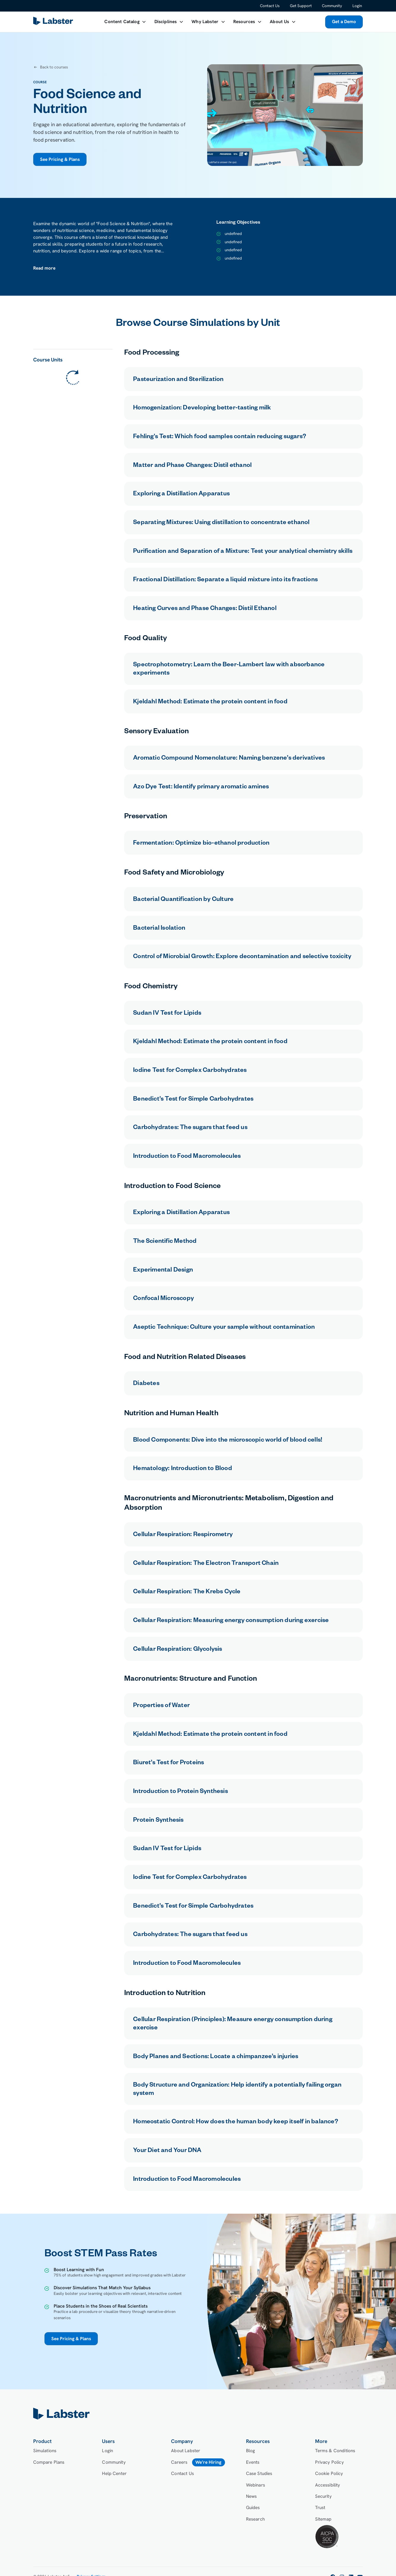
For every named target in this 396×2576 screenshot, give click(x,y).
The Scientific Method (165, 1241)
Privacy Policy (329, 2462)
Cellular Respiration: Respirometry (183, 1535)
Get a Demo (344, 22)
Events (253, 2462)
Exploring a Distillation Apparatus (181, 494)
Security (323, 2496)
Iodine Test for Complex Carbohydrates (190, 1071)
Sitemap (323, 2519)
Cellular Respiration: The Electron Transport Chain (206, 1564)
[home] (54, 22)
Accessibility (327, 2485)
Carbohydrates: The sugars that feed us (190, 1128)
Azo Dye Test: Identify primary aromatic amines (201, 787)
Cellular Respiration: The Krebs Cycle (186, 1592)
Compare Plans (49, 2462)
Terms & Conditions (335, 2451)
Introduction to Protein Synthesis (180, 1792)
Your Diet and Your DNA (167, 2151)
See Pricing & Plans (60, 159)
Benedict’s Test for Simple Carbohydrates (193, 1099)
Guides (253, 2508)
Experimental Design (163, 1270)
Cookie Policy (329, 2473)
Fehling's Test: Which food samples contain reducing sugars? (219, 437)
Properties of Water (161, 1706)
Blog (250, 2451)
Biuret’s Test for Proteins (168, 1763)
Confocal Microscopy (163, 1299)
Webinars (255, 2485)
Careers (179, 2462)
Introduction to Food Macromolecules (187, 1156)
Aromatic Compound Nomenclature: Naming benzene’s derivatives (229, 758)
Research (255, 2519)
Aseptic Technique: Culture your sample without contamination (224, 1327)
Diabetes (146, 1384)
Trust (320, 2508)
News (251, 2496)
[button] (125, 22)
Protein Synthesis (158, 1820)
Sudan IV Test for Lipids (167, 1013)
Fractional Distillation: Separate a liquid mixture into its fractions (225, 580)
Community (332, 5)
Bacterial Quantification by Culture (183, 900)
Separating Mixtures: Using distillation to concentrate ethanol (221, 523)
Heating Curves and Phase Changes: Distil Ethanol (205, 609)
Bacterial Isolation (159, 928)
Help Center (114, 2473)
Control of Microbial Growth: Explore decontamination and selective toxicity (242, 957)
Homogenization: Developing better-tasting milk (202, 408)
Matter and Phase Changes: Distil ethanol (192, 466)
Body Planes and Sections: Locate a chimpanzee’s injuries (215, 2057)
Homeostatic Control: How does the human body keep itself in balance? (235, 2122)
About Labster (185, 2451)
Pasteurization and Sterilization (178, 380)
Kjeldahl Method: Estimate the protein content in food (210, 702)
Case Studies (259, 2473)
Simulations (45, 2451)
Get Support (301, 5)
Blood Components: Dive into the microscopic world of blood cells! (227, 1440)
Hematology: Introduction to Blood (182, 1469)
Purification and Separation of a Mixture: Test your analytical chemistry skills (242, 551)
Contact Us (270, 5)
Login (357, 5)
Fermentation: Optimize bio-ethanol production (201, 843)
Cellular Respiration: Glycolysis (177, 1649)
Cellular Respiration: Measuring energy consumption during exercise (231, 1621)
